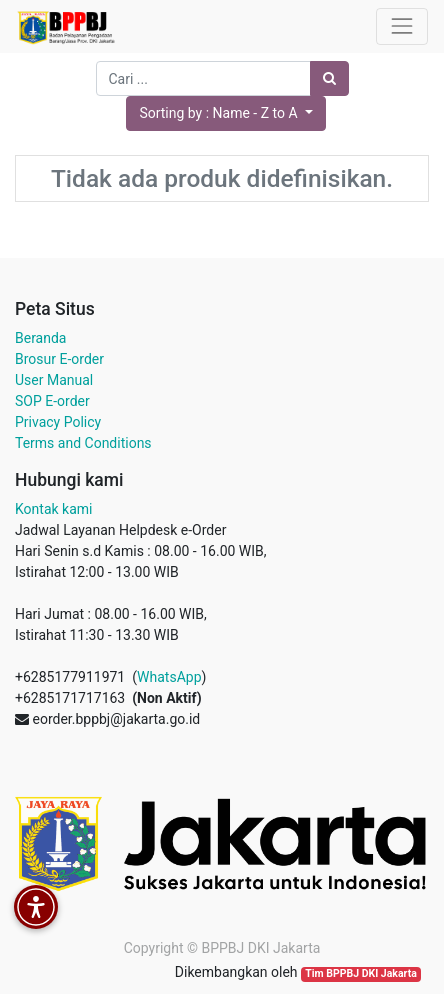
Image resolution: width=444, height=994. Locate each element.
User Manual (54, 380)
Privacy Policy (58, 422)
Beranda (40, 338)
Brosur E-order (59, 359)
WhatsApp (169, 677)
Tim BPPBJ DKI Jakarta (361, 973)
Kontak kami (53, 509)
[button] (225, 113)
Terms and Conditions (83, 443)
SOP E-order (52, 401)
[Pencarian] (329, 78)
